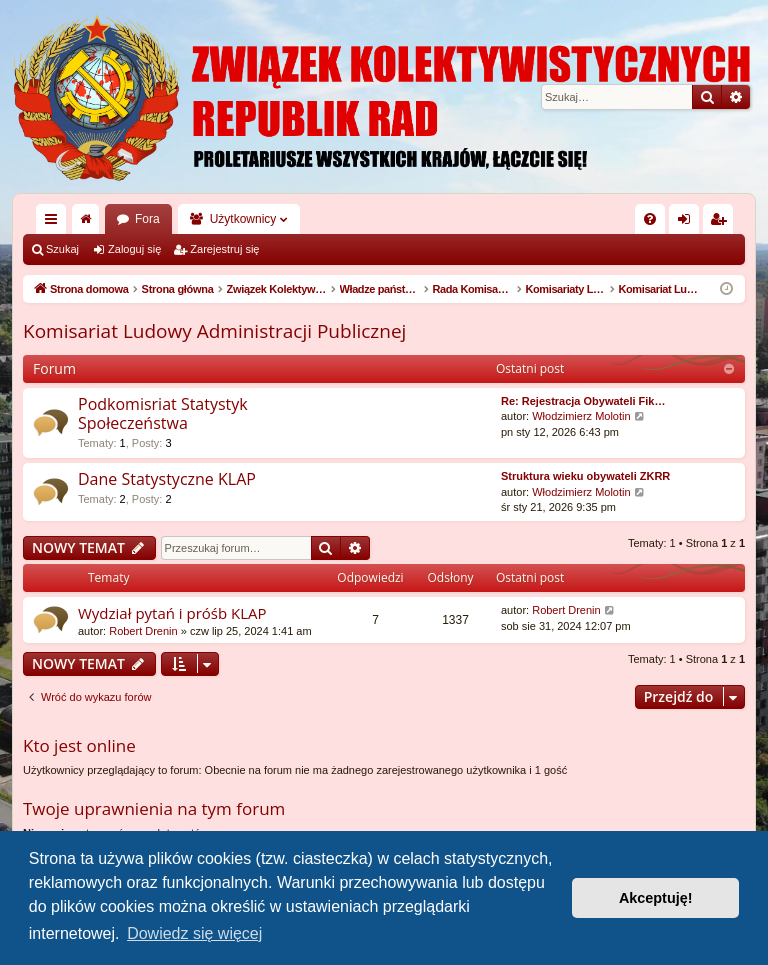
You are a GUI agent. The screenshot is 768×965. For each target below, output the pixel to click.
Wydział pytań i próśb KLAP (172, 613)
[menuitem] (650, 219)
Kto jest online (79, 745)
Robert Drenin (143, 631)
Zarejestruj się (224, 249)
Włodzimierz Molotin (581, 416)
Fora (147, 219)
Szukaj (62, 249)
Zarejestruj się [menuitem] (722, 223)
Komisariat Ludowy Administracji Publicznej (214, 331)
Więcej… (55, 223)
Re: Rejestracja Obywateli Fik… (583, 401)
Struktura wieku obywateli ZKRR (585, 476)
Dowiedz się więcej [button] (194, 933)
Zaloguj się (134, 249)
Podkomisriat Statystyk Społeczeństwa (163, 413)
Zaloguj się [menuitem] (688, 223)
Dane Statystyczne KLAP (167, 479)
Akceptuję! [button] (656, 898)
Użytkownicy (243, 219)
